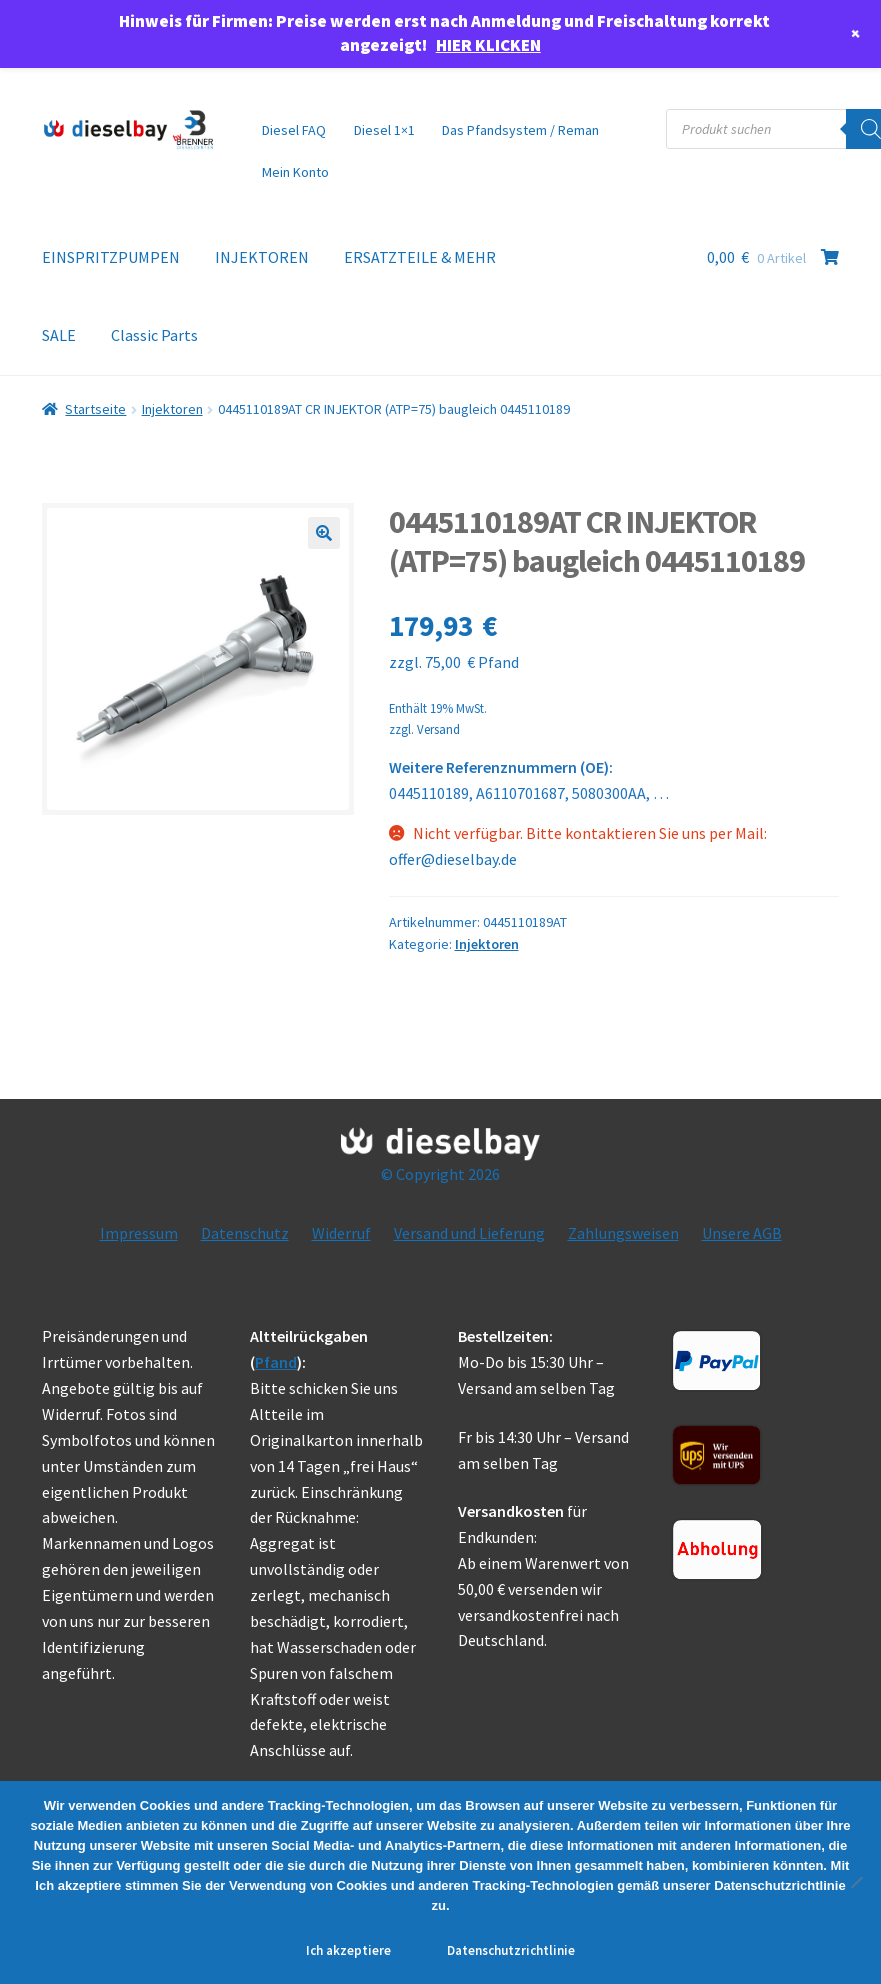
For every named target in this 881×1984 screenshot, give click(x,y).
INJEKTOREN (262, 257)
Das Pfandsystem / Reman (520, 130)
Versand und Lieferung (469, 1233)
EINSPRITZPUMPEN (111, 257)
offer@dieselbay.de (453, 859)
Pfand (276, 1362)
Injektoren (172, 409)
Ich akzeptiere (348, 1950)
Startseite (95, 409)
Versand (438, 729)
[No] (856, 1882)
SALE (59, 335)
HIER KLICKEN (488, 45)
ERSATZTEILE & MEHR (420, 257)
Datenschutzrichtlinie (511, 1950)
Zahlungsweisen (623, 1233)
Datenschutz (245, 1233)
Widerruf (341, 1233)
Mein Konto (295, 172)
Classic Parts (154, 335)
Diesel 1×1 (384, 130)
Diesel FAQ (294, 130)
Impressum (139, 1233)
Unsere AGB (742, 1233)
